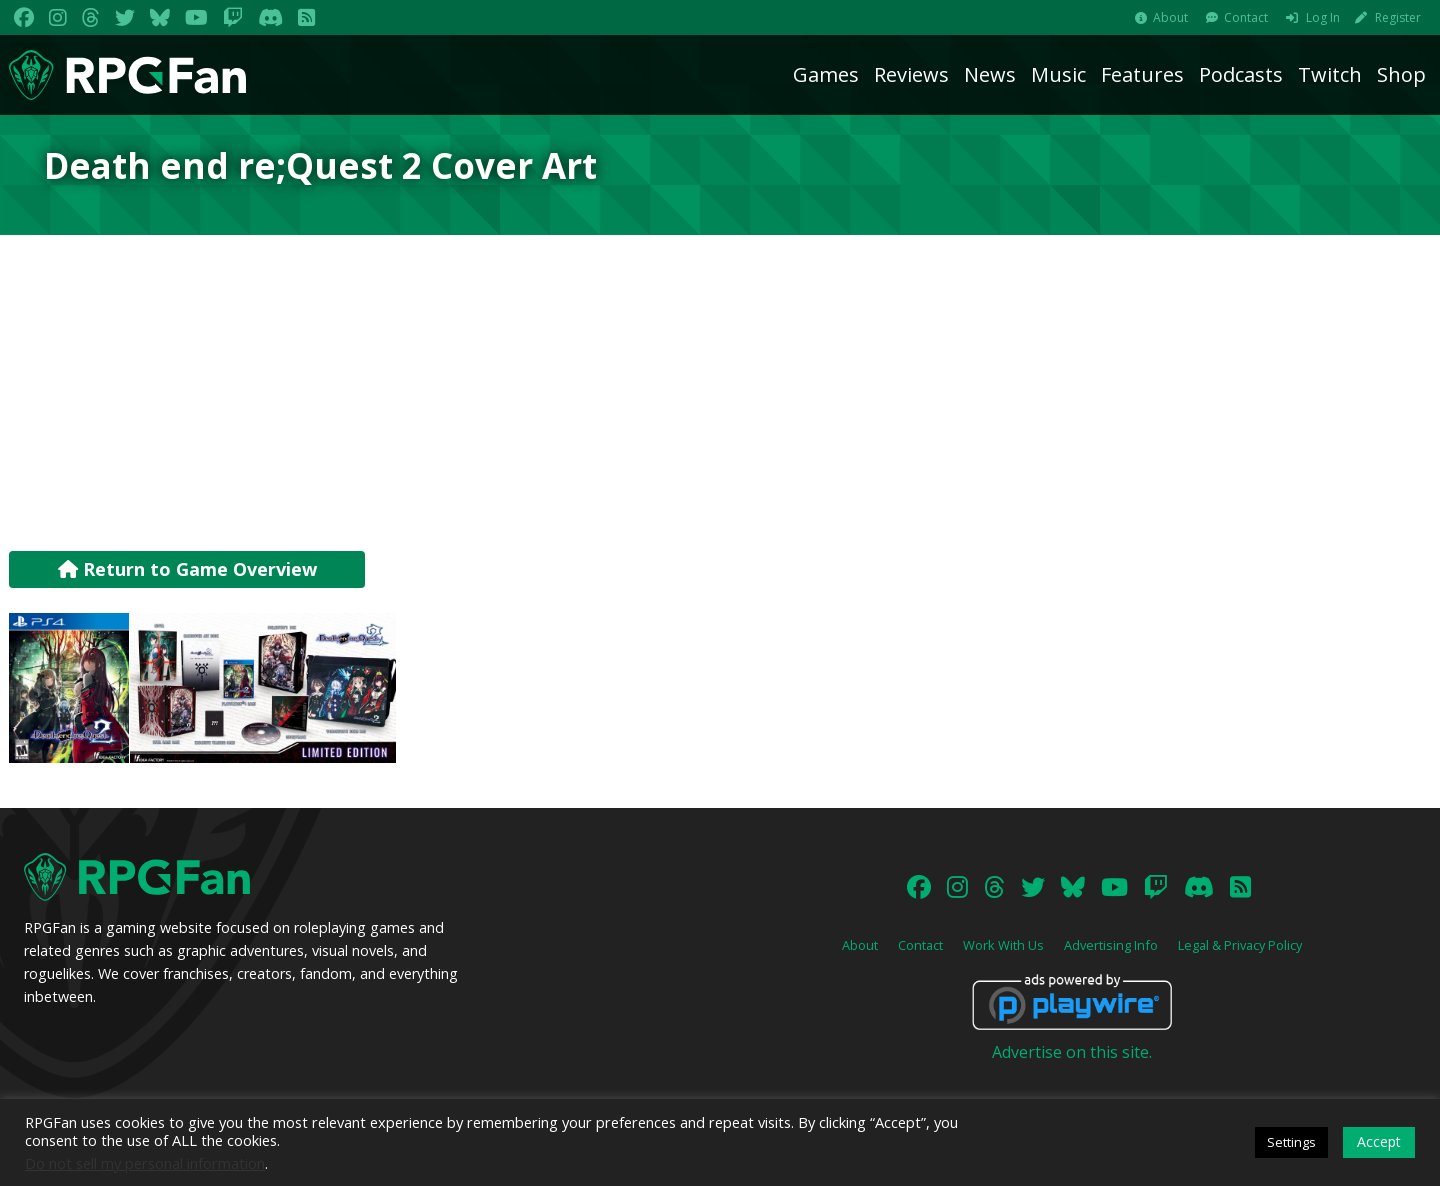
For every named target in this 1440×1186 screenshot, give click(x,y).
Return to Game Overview (187, 569)
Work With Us (1003, 945)
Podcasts (1241, 74)
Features (1142, 74)
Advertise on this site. (1072, 1052)
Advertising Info (1111, 945)
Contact (1246, 17)
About (1170, 17)
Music (1058, 74)
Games (826, 74)
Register (1398, 17)
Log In (1323, 17)
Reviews (911, 74)
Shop (1401, 74)
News (990, 74)
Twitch (1330, 74)
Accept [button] (1379, 1141)
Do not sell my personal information (145, 1163)
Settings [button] (1291, 1142)
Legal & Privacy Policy (1240, 945)
